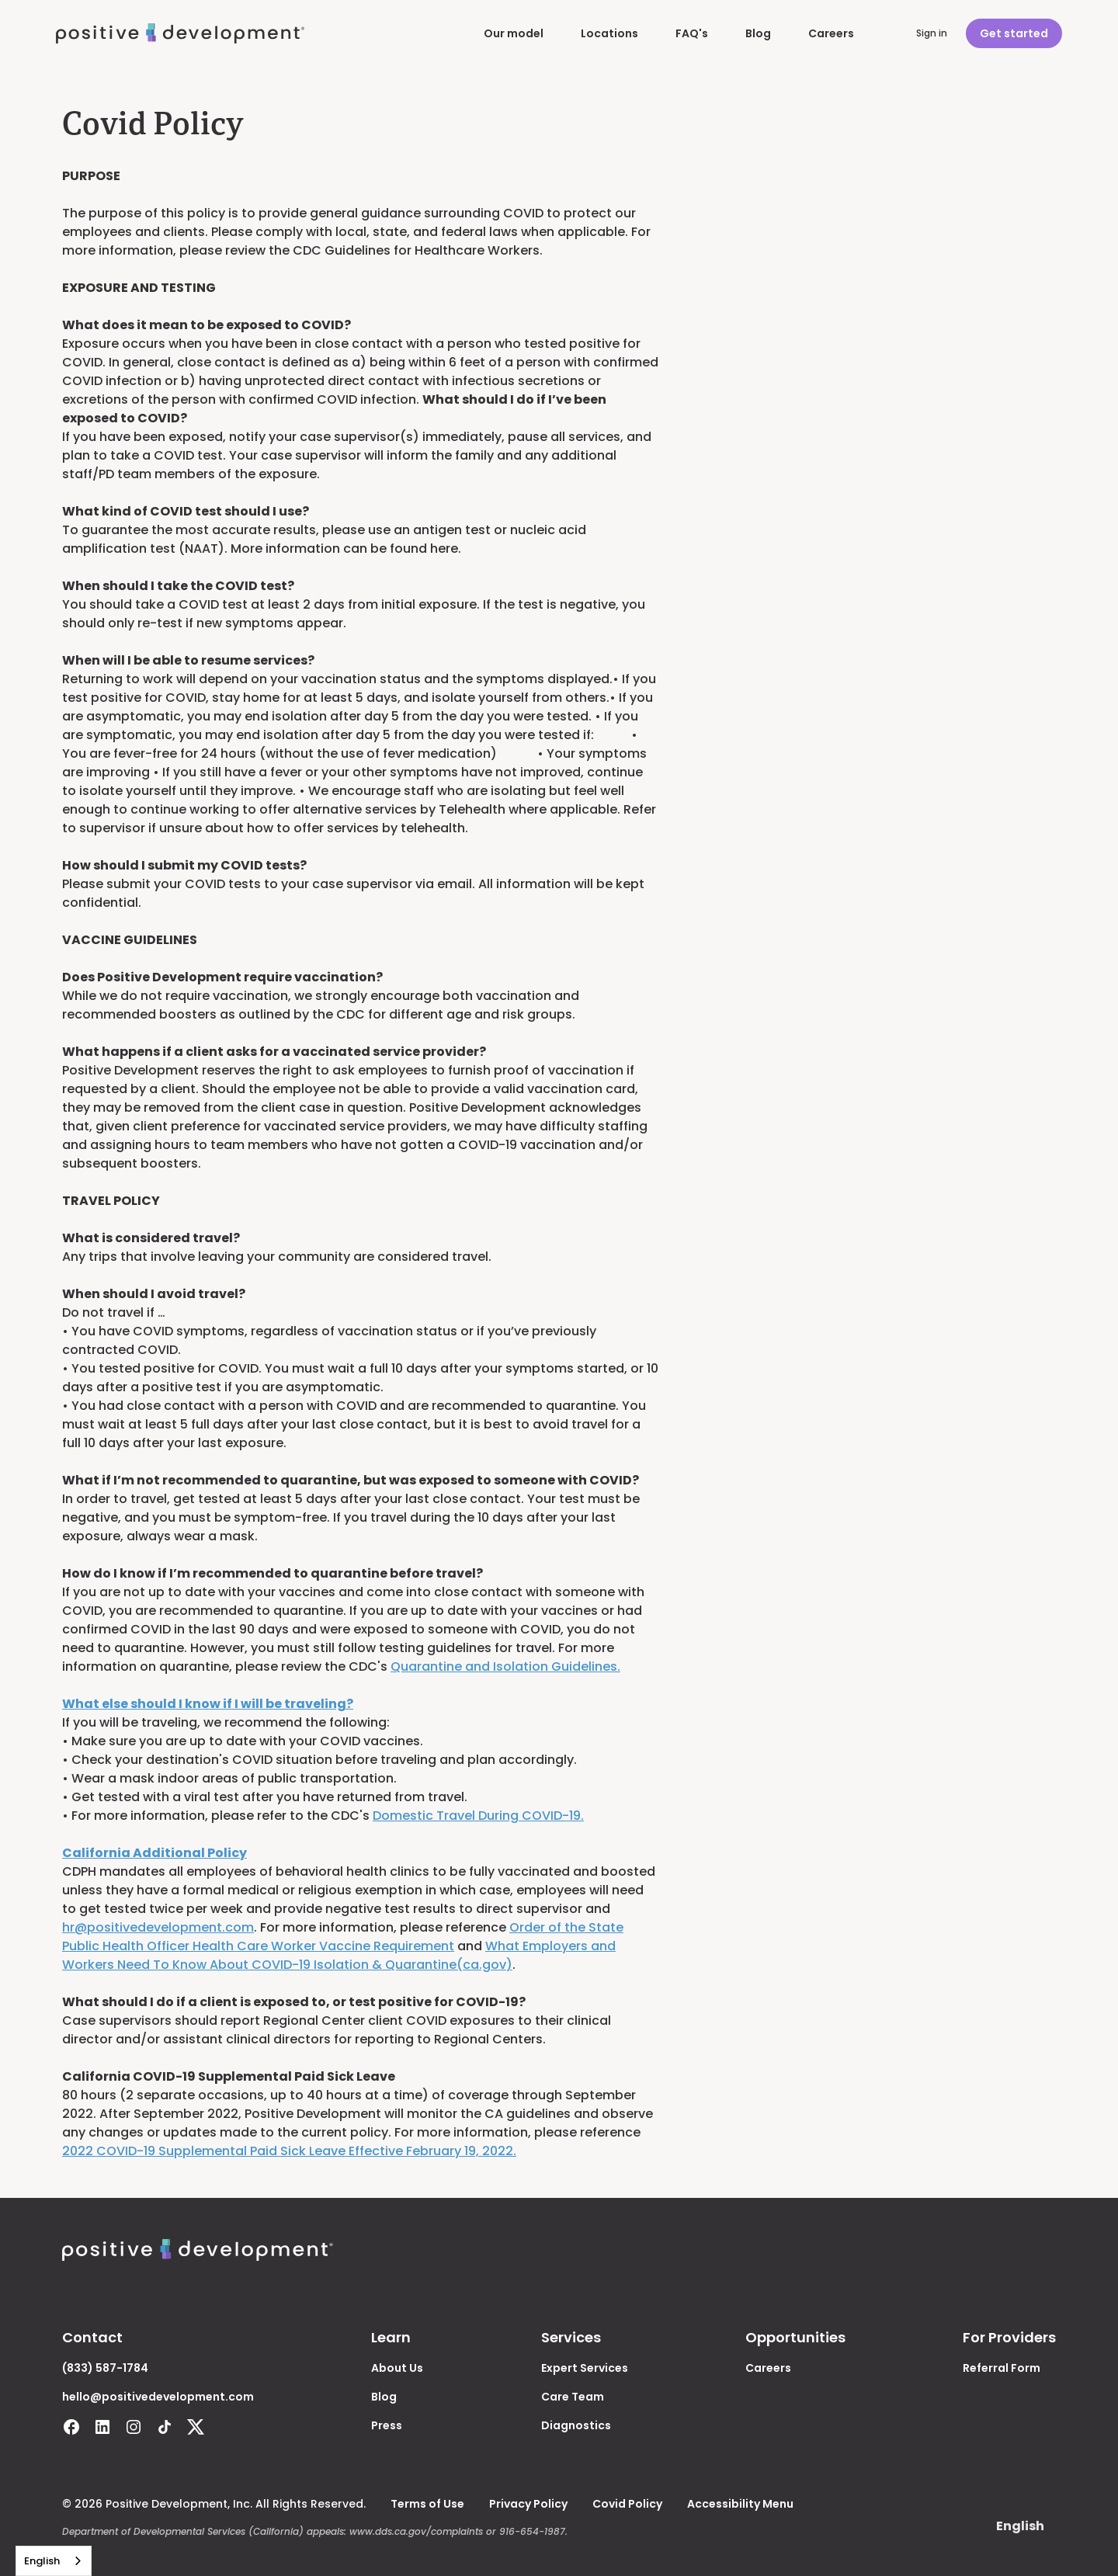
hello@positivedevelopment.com (158, 2396)
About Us (397, 2368)
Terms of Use (427, 2504)
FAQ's (691, 33)
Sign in (931, 33)
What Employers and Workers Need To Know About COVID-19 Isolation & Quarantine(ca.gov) (339, 1955)
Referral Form (1001, 2368)
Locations (609, 33)
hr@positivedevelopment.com (158, 1927)
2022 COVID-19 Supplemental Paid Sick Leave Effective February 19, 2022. (289, 2151)
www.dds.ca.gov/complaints (416, 2531)
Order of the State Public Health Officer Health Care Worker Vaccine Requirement (342, 1936)
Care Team (572, 2396)
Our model (513, 33)
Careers (831, 33)
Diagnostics (576, 2425)
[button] (1020, 2526)
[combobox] (54, 2561)
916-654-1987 (532, 2531)
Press (386, 2425)
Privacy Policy (528, 2504)
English (42, 2560)
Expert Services (584, 2368)
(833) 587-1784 (105, 2368)
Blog (758, 33)
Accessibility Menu (740, 2504)
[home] (180, 33)
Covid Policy (627, 2504)
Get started (1014, 33)
